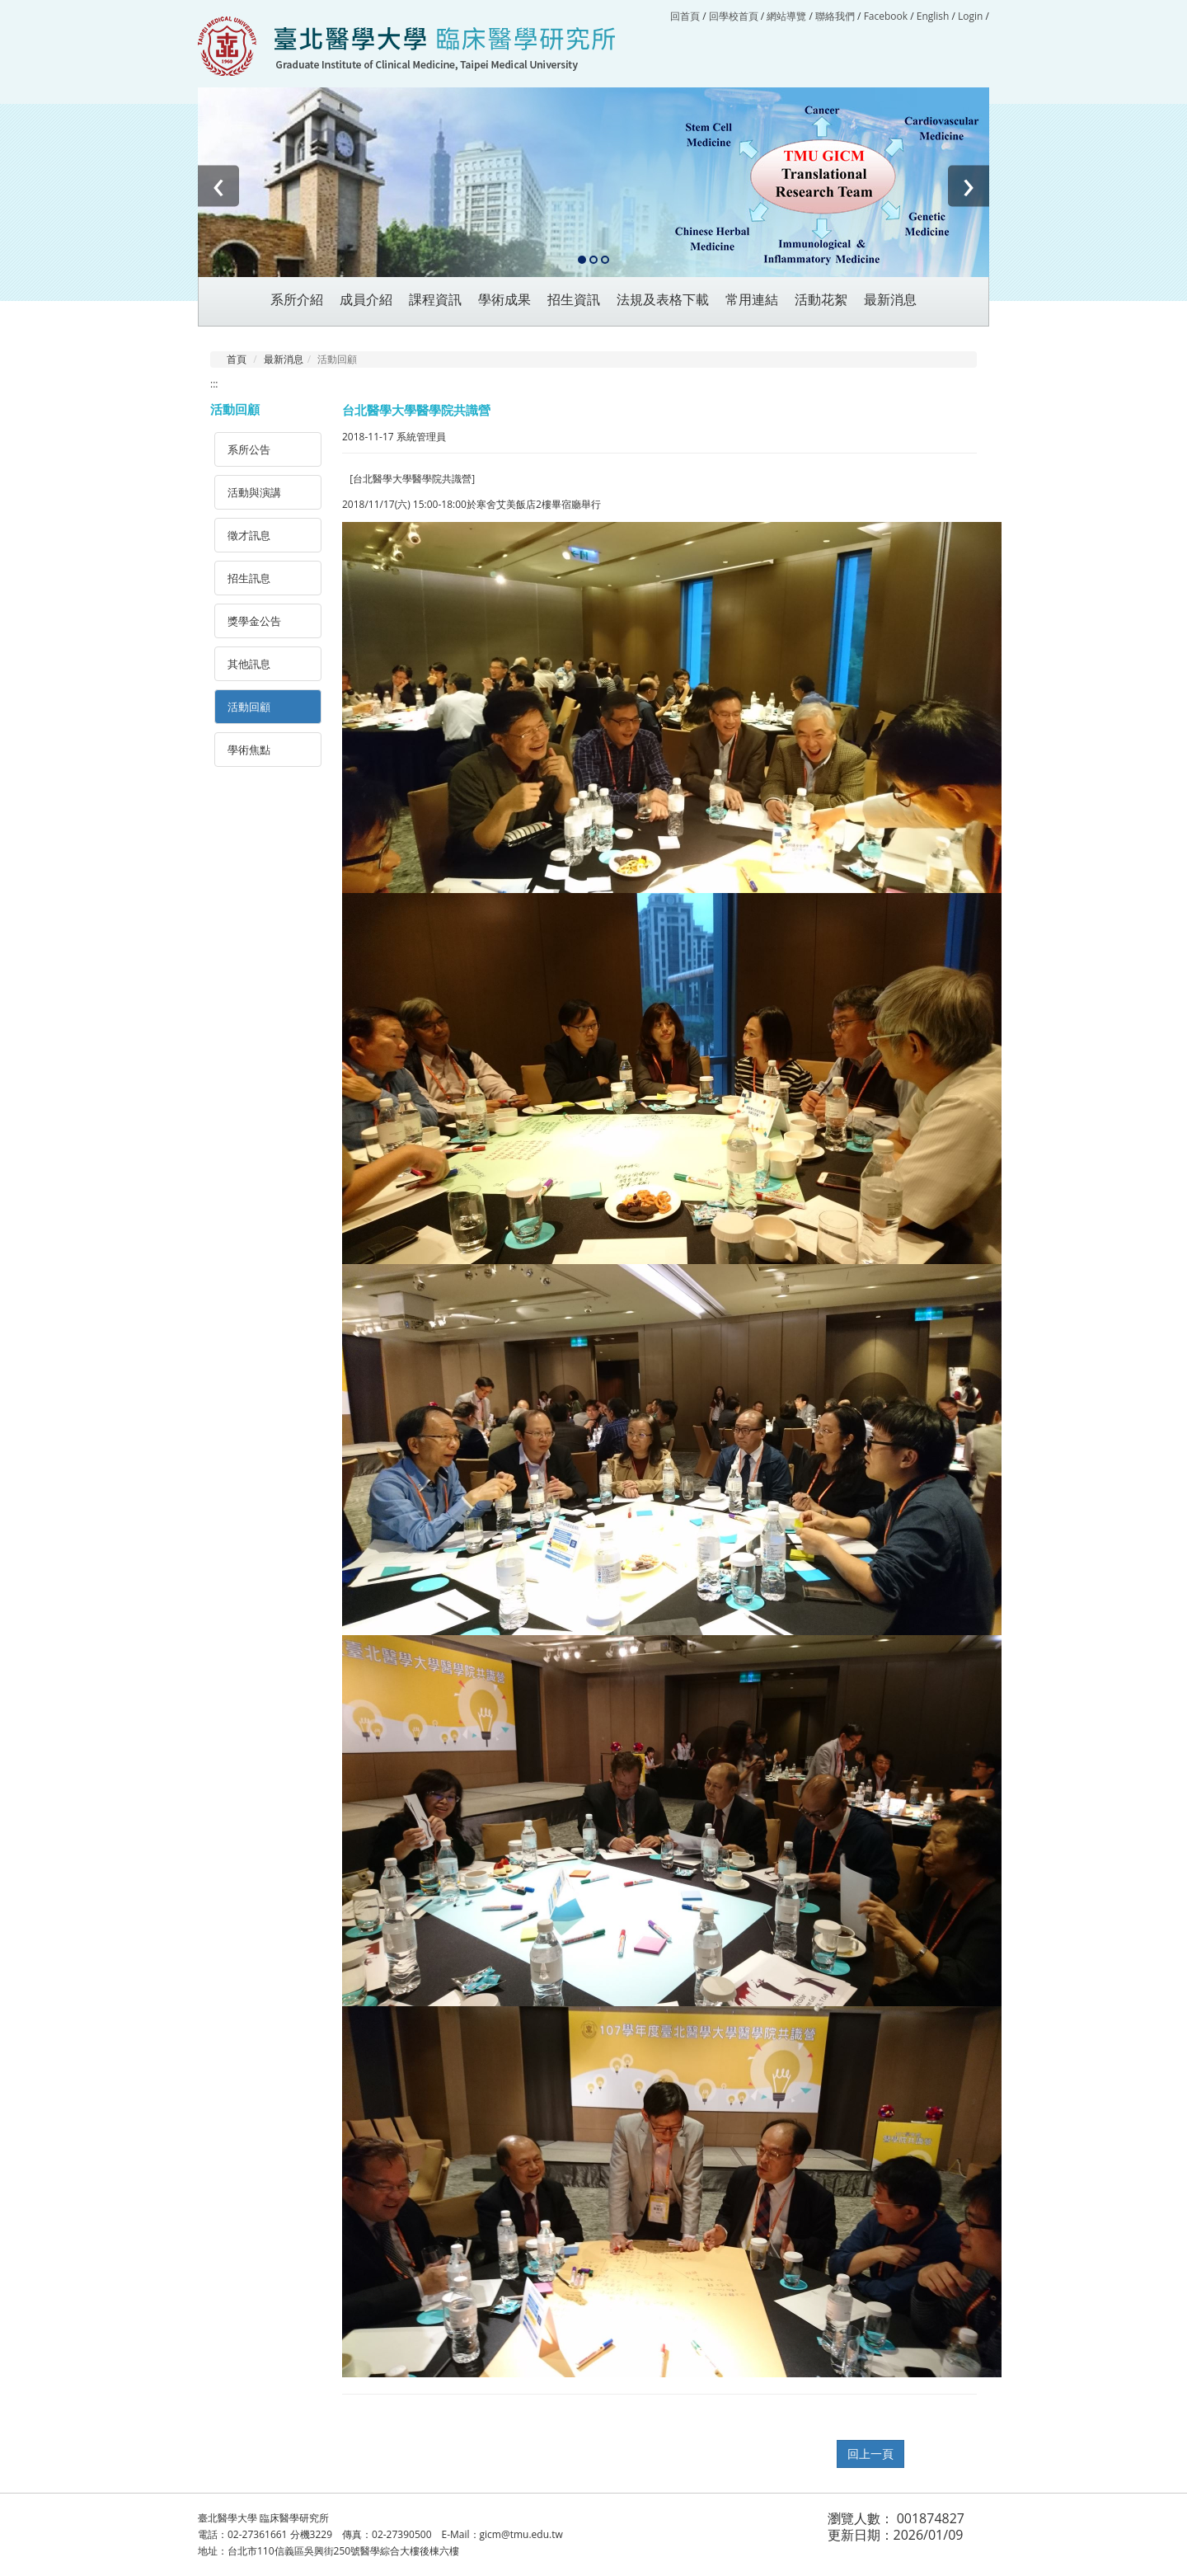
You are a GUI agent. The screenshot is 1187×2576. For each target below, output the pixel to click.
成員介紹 (366, 300)
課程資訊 (435, 300)
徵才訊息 (249, 535)
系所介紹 (296, 300)
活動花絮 (821, 300)
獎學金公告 (254, 620)
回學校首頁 (735, 16)
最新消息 (283, 359)
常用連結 (751, 300)
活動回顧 (249, 706)
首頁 (236, 359)
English (933, 16)
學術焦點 (249, 749)
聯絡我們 (835, 16)
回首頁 (685, 16)
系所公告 (249, 449)
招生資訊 (573, 300)
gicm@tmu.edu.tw (521, 2534)
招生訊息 (249, 578)
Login (970, 16)
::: (214, 384)
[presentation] (218, 186)
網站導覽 (786, 16)
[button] (582, 260)
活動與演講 (254, 492)
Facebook (886, 16)
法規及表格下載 (663, 300)
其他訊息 (249, 663)
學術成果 (504, 300)
